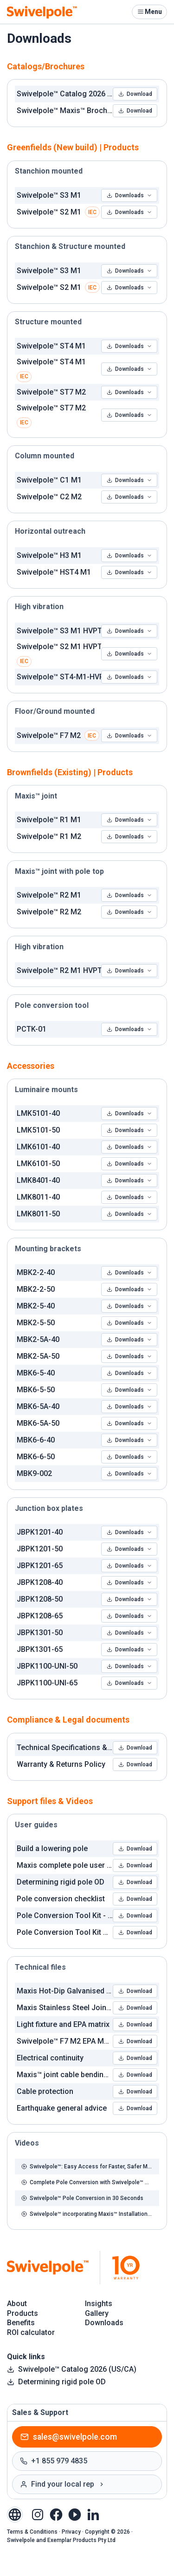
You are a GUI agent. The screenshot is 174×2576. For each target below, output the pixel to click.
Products (22, 2313)
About (17, 2303)
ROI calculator (31, 2332)
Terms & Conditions (32, 2532)
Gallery (97, 2313)
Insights (98, 2303)
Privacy (71, 2532)
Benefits (21, 2322)
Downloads (129, 195)
